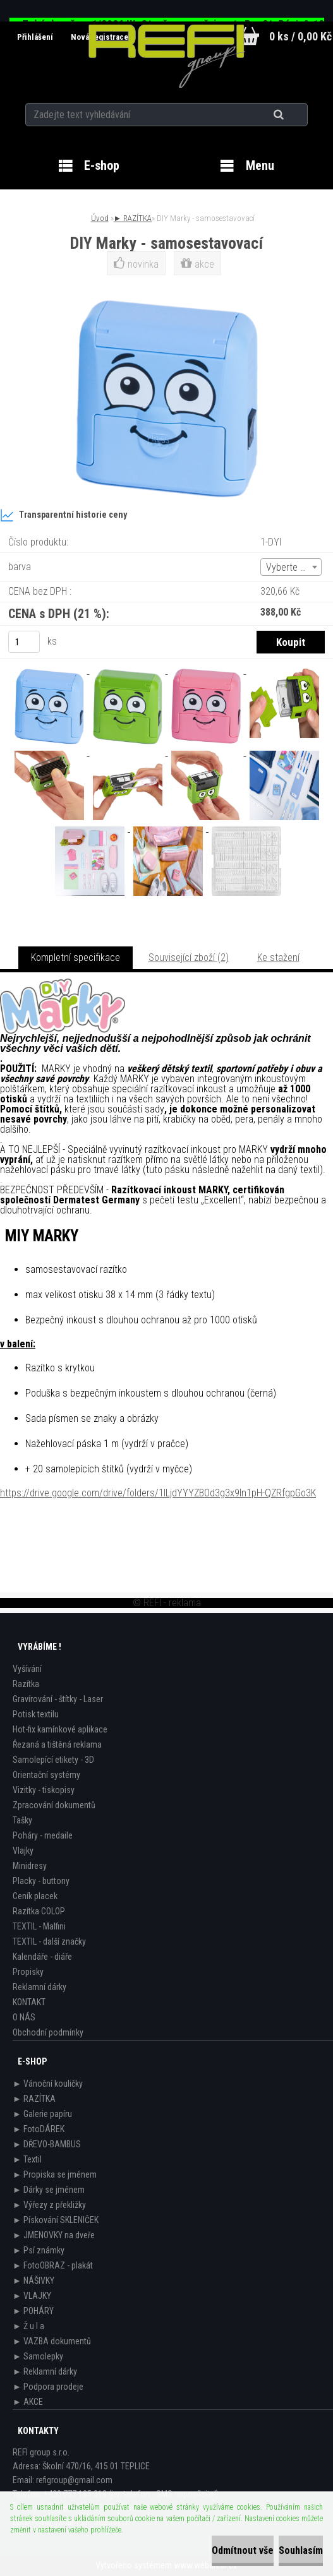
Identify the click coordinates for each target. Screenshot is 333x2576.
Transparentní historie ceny (63, 515)
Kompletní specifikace (75, 957)
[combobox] (291, 567)
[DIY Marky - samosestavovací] (50, 670)
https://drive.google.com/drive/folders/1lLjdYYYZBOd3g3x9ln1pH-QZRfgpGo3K (158, 1493)
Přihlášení (36, 37)
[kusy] (24, 642)
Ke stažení (278, 957)
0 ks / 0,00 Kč (300, 36)
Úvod (100, 218)
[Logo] (166, 56)
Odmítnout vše (243, 2550)
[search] (294, 115)
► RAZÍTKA (133, 218)
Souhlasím (301, 2550)
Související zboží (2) (188, 957)
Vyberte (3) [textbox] (289, 567)
